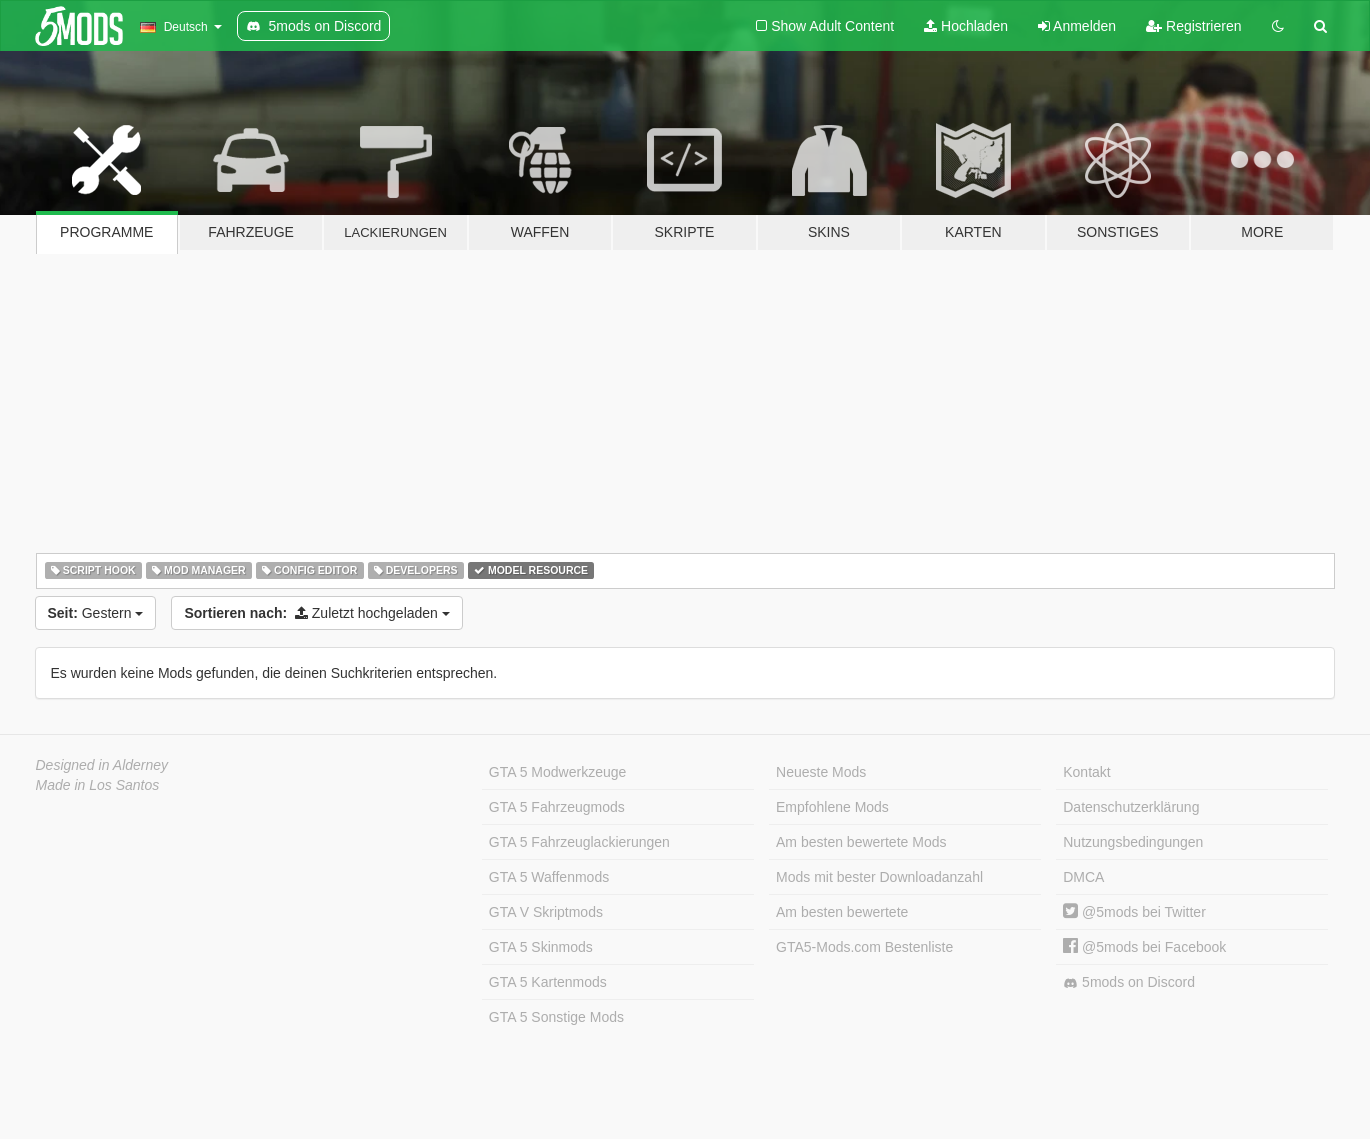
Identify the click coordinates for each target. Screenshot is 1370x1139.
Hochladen (966, 26)
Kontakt (1086, 772)
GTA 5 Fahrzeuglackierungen (579, 842)
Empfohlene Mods (832, 807)
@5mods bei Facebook (1144, 947)
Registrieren (1193, 26)
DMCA (1083, 877)
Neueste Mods (821, 772)
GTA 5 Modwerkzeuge (557, 772)
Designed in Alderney (102, 765)
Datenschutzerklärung (1131, 807)
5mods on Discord (1129, 982)
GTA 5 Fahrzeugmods (557, 807)
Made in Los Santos (98, 785)
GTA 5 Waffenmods (549, 877)
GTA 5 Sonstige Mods (556, 1017)
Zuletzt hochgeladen (316, 613)
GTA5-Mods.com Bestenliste (864, 947)
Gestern (96, 613)
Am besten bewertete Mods (861, 842)
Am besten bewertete (842, 912)
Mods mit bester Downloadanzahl (879, 877)
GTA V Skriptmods (546, 912)
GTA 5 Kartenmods (548, 982)
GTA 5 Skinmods (541, 947)
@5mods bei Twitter (1134, 912)
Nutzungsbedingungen (1133, 842)
